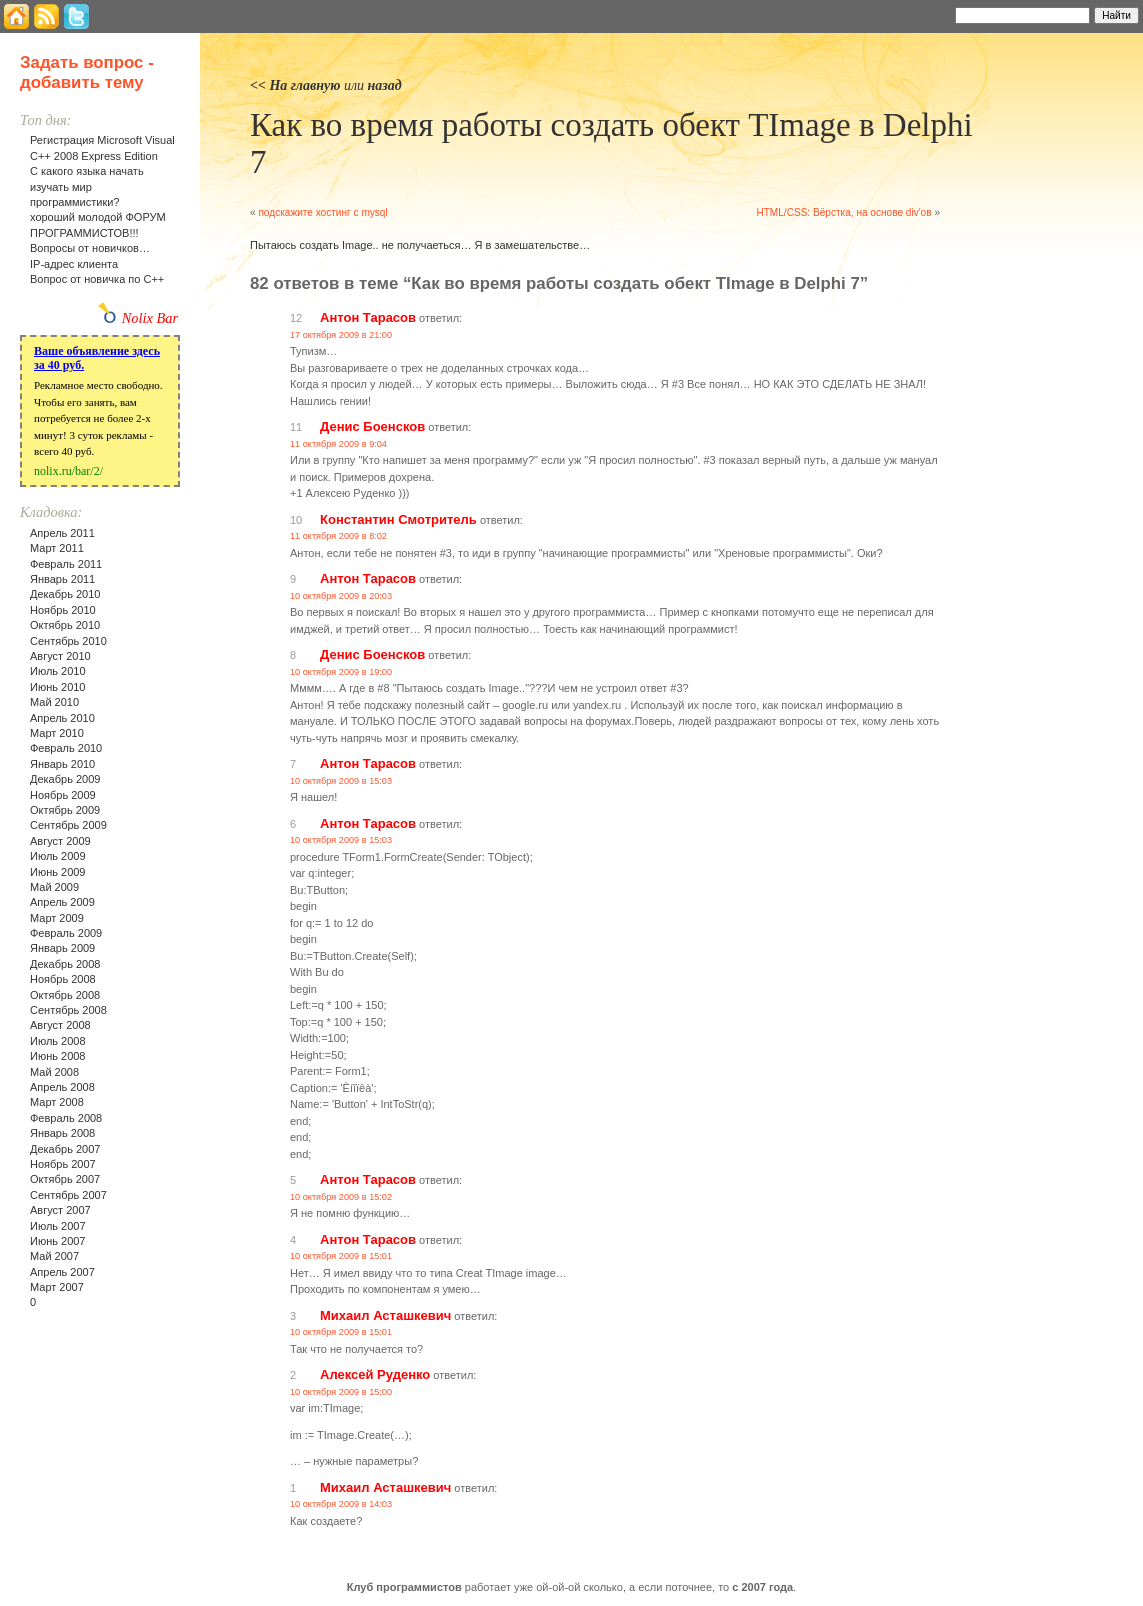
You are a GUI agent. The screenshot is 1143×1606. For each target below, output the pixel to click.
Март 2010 (57, 733)
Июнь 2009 (58, 872)
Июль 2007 (58, 1226)
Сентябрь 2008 (68, 1010)
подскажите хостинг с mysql (322, 212)
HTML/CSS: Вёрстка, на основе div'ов (843, 212)
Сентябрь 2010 (68, 641)
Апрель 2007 (62, 1272)
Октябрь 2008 (65, 995)
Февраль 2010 (66, 748)
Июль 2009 (58, 856)
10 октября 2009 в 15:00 (341, 1392)
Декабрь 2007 (65, 1149)
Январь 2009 (62, 948)
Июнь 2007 (58, 1241)
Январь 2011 (62, 579)
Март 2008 (57, 1102)
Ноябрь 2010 (63, 610)
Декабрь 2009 (65, 779)
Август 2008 (60, 1025)
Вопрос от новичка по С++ (97, 279)
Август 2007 (60, 1210)
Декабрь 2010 (65, 594)
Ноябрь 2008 (63, 979)
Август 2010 (60, 656)
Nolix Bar (150, 318)
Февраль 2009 (66, 933)
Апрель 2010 (62, 718)
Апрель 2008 (62, 1087)
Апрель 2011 (62, 533)
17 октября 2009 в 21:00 (341, 335)
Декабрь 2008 (65, 964)
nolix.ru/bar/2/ (68, 471)
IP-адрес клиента (74, 264)
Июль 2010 (58, 671)
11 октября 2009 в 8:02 (338, 536)
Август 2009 (60, 841)
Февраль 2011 (66, 564)
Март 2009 (57, 918)
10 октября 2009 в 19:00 (341, 672)
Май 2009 (54, 887)
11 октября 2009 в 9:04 (338, 444)
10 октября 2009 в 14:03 (341, 1504)
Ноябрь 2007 (63, 1164)
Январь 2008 (62, 1133)
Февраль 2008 (66, 1118)
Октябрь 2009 (65, 810)
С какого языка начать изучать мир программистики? (87, 186)
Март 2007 (57, 1287)
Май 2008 (54, 1072)
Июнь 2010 (58, 687)
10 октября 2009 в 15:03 (341, 781)
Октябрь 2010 (65, 625)
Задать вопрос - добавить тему (87, 72)
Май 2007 (54, 1256)
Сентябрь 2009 (68, 825)
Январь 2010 (62, 764)
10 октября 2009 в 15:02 (341, 1197)
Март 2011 (57, 548)
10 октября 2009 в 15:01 (341, 1256)
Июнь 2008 (58, 1056)
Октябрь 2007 (65, 1179)
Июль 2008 (58, 1041)
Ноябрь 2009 (63, 795)
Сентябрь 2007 (68, 1195)
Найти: (928, 14)
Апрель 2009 (62, 902)
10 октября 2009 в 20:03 (341, 596)
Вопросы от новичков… (90, 248)
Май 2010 (54, 702)
